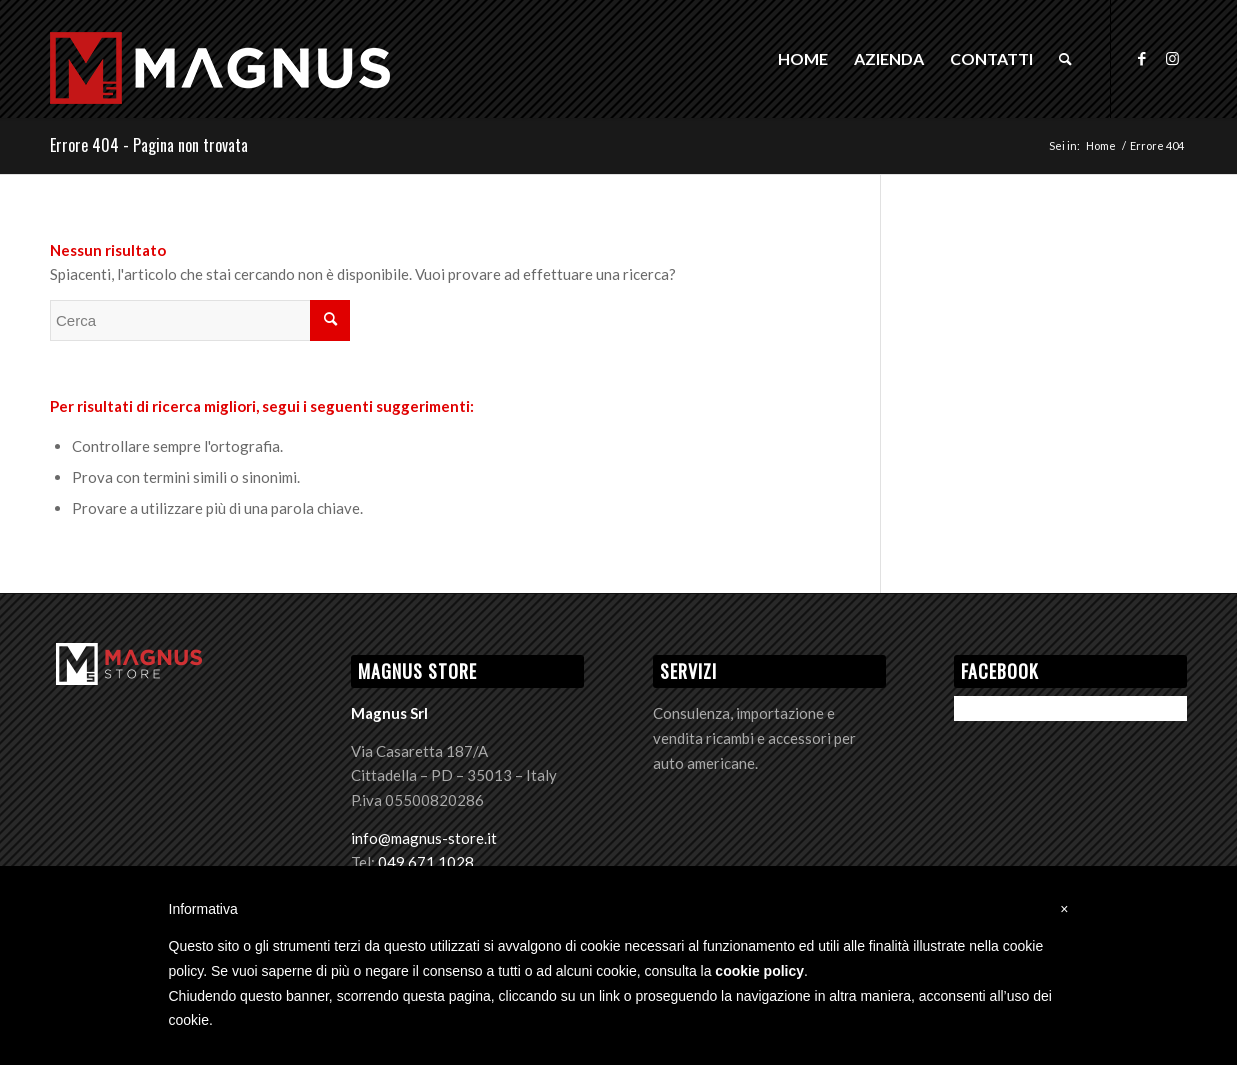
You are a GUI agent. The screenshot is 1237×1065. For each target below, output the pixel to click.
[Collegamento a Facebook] (1142, 58)
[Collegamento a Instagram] (1172, 58)
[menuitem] (803, 59)
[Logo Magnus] (220, 91)
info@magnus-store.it (424, 838)
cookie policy (759, 971)
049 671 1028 (426, 862)
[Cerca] (1065, 59)
